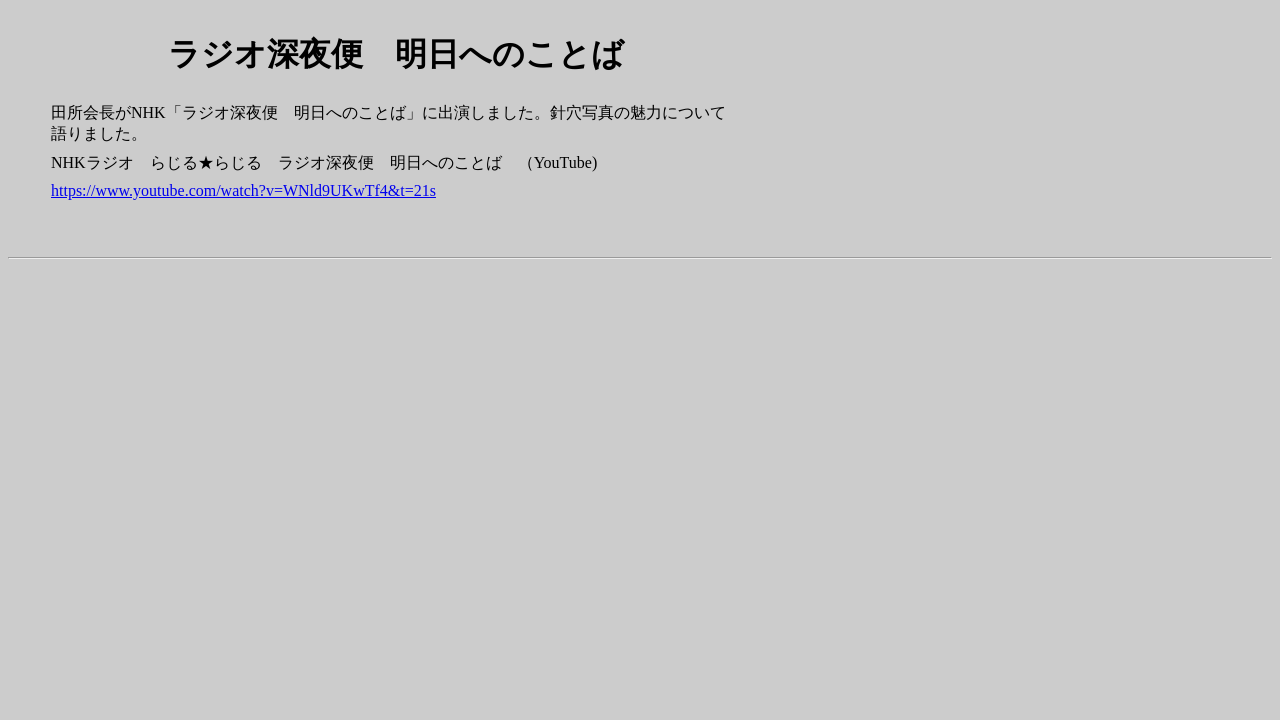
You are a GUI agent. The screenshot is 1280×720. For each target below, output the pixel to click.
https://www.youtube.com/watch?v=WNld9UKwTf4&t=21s (243, 190)
